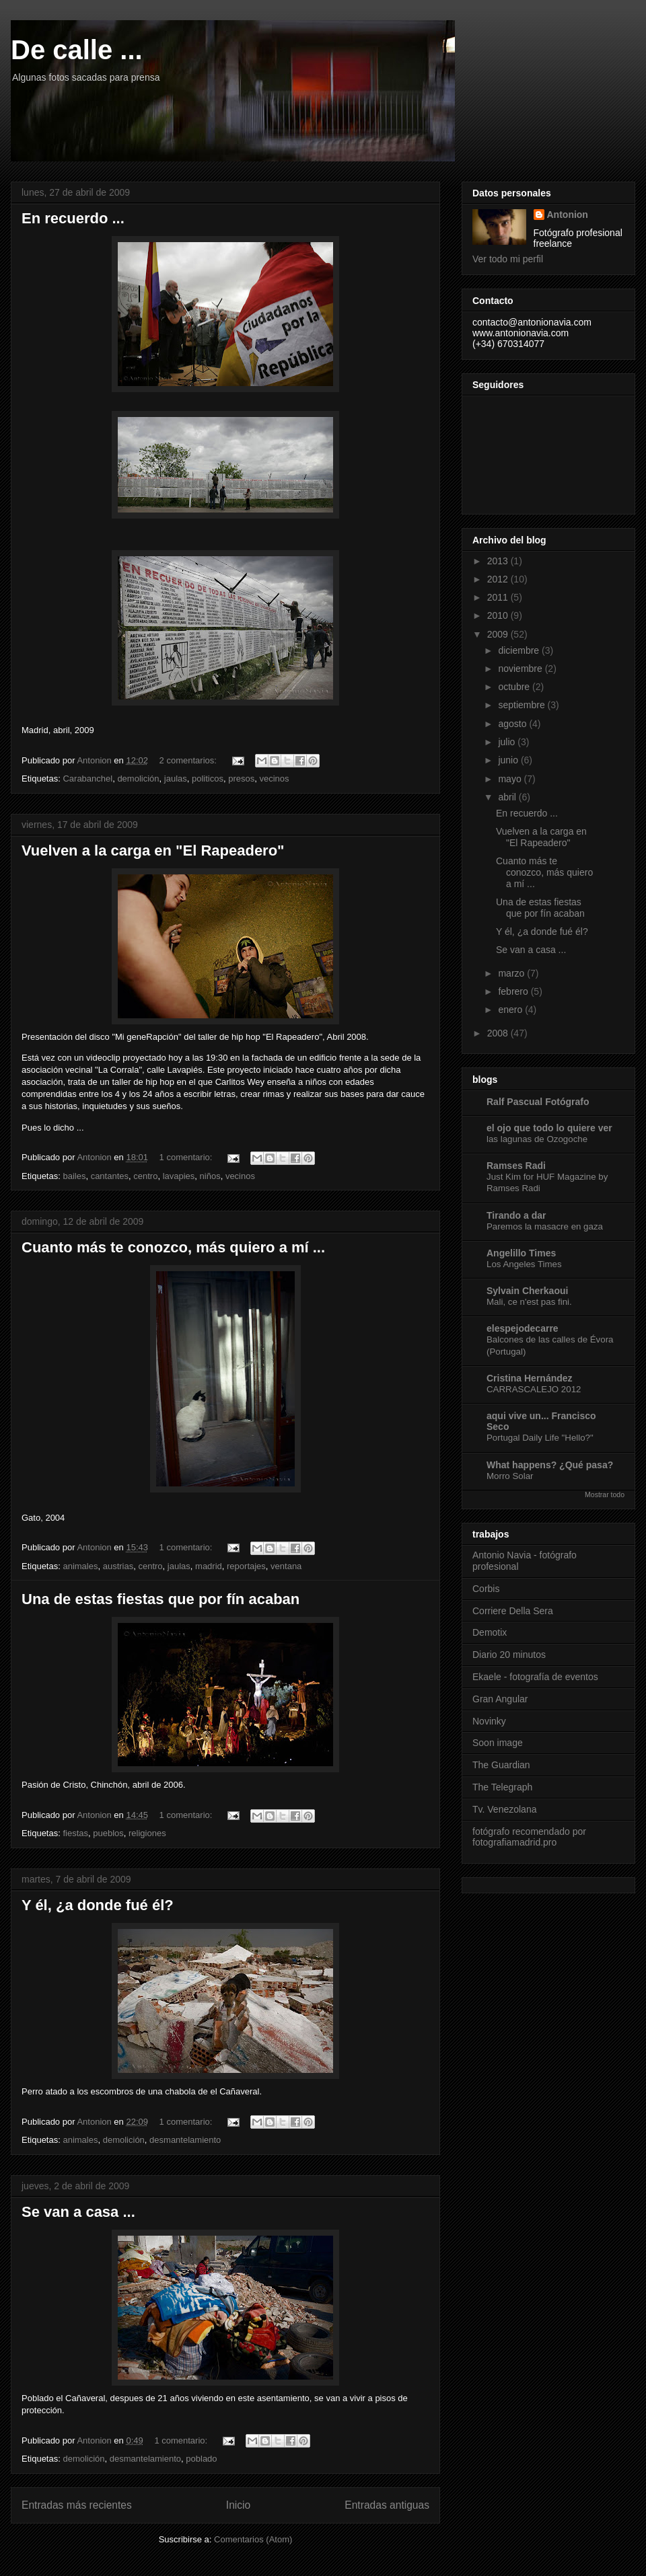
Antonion (567, 214)
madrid (208, 1566)
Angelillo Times (521, 1253)
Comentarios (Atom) (253, 2539)
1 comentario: (187, 1157)
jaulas (175, 778)
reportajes (246, 1566)
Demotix (489, 1632)
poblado (201, 2459)
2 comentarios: (189, 760)
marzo (512, 973)
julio (507, 741)
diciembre (520, 650)
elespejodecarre (523, 1328)
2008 (499, 1033)
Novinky (489, 1721)
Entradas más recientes (77, 2505)
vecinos (274, 778)
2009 (499, 634)
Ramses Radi (516, 1165)
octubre (515, 686)
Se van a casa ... (78, 2211)
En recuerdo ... (73, 218)
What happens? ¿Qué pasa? (550, 1465)
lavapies (179, 1176)
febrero (514, 991)
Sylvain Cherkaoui (527, 1290)
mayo (511, 778)
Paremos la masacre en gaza (545, 1226)
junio (509, 760)
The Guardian (501, 1764)
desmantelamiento (185, 2140)
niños (210, 1176)
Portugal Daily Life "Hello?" (540, 1438)
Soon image (497, 1742)
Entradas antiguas (387, 2505)
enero (511, 1009)
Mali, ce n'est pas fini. (529, 1302)
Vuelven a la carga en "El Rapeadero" (153, 850)
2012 (499, 579)
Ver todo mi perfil (507, 259)
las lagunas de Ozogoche (537, 1139)
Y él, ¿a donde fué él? (98, 1905)
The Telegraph (502, 1787)
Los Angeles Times (524, 1264)
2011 (499, 597)
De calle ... (77, 50)
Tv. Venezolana (504, 1809)
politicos (207, 778)
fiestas (75, 1833)
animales (80, 1566)
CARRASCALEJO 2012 (534, 1389)
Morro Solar (510, 1476)
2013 (499, 561)
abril (508, 797)
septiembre (522, 704)
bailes (74, 1176)
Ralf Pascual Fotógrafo (538, 1101)
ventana (286, 1566)
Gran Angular (500, 1699)
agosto (513, 723)
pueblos (108, 1833)
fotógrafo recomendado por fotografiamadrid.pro (529, 1837)
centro (145, 1176)
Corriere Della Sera (512, 1610)
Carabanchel (87, 778)
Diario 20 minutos (509, 1654)
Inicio (238, 2505)
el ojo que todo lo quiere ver (549, 1128)
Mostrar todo (604, 1494)
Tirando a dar (516, 1215)
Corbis (485, 1588)
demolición (138, 778)
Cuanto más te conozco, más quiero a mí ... (173, 1247)
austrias (118, 1566)
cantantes (110, 1176)
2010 (499, 615)
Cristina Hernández (530, 1378)
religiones (147, 1833)
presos (241, 778)
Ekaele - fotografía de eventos (535, 1676)
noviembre (521, 668)
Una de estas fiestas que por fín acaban (160, 1599)
